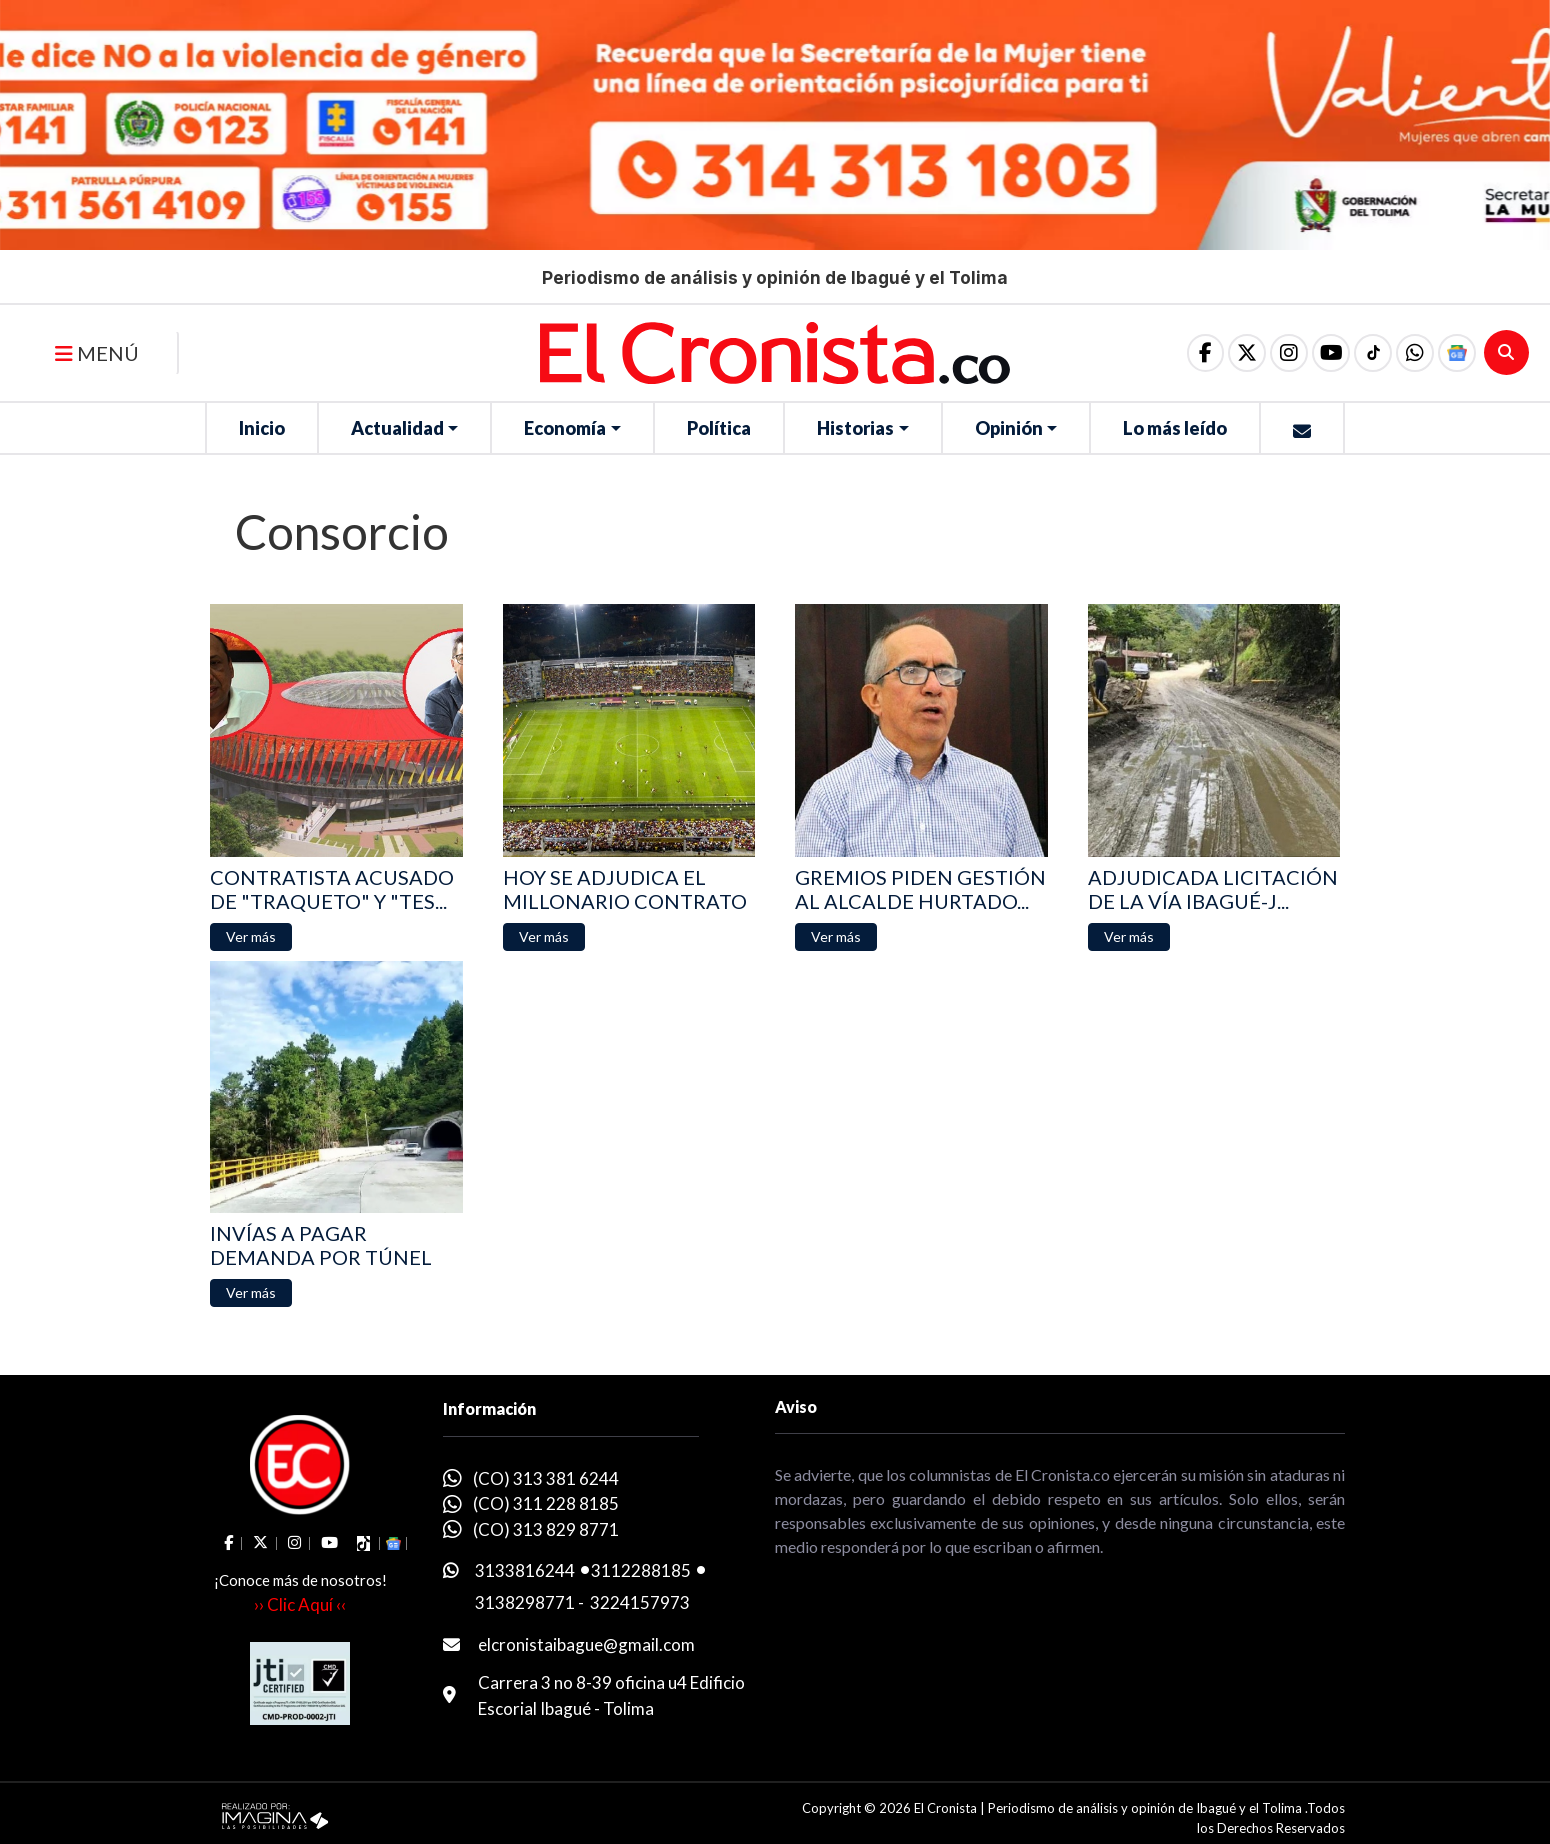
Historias (855, 428)
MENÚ (97, 353)
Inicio (262, 428)
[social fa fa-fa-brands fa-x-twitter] (1247, 353)
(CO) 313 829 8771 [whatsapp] (546, 1529)
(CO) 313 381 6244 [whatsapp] (546, 1478)
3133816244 (525, 1570)
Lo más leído (1175, 428)
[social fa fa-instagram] (1289, 353)
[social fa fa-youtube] (1331, 353)
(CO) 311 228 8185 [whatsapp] (546, 1503)
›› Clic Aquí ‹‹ (300, 1604)
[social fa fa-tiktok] (1373, 353)
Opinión (1009, 428)
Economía (565, 428)
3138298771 (525, 1602)
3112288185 (641, 1570)
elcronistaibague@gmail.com (586, 1644)
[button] (1415, 353)
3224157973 (640, 1602)
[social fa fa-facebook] (1205, 353)
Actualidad (397, 428)
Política (719, 428)
